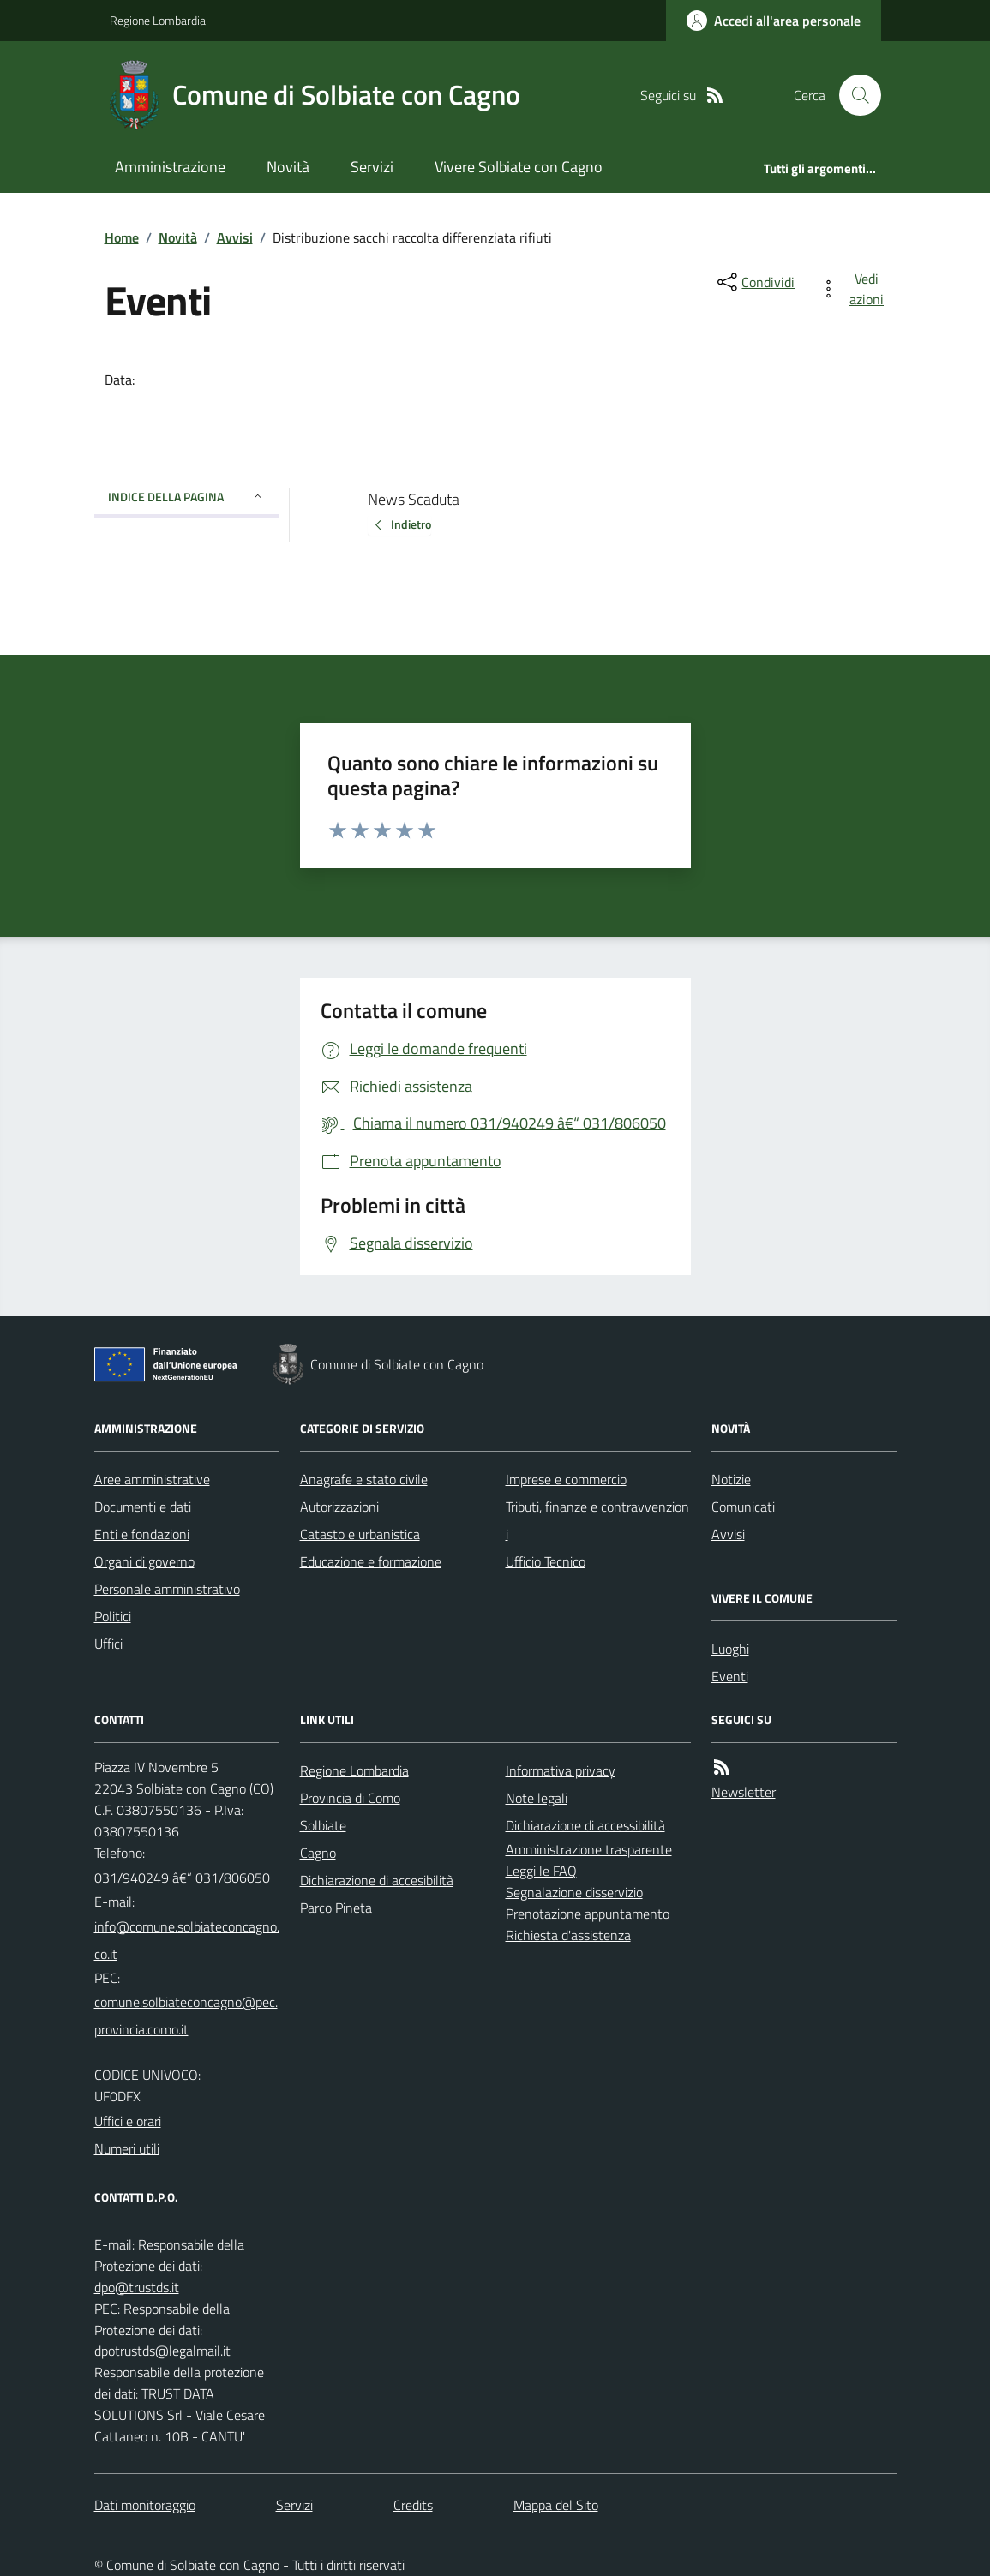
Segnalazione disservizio (574, 1892)
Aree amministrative (152, 1479)
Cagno (318, 1852)
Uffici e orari (127, 2121)
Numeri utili (126, 2148)
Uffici (108, 1643)
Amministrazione (170, 166)
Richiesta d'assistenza (568, 1935)
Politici (112, 1616)
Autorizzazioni (339, 1506)
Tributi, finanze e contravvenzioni (597, 1520)
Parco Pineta (336, 1907)
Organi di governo (144, 1561)
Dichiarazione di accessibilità (585, 1825)
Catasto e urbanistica (360, 1534)
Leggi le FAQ (541, 1870)
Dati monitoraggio (144, 2505)
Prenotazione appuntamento (587, 1913)
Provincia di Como (350, 1798)
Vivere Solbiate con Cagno (519, 166)
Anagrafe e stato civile (364, 1479)
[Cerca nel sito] (852, 95)
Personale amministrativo (167, 1589)
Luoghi (730, 1648)
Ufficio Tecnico (545, 1561)
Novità (288, 166)
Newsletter (743, 1792)
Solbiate (323, 1825)
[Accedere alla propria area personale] (773, 20)
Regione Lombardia (158, 20)
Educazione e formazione (370, 1561)
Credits (413, 2505)
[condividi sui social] (754, 282)
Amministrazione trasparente (589, 1849)
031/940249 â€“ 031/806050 (182, 1877)
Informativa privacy (560, 1770)
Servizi (372, 166)
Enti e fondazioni (141, 1534)
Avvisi (235, 237)
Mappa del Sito (555, 2505)
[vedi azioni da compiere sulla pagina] (854, 288)
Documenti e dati (142, 1506)
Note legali (536, 1798)
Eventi (729, 1676)
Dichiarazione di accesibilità (376, 1880)
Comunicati (743, 1506)
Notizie (731, 1479)
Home (122, 237)
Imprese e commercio (566, 1479)
